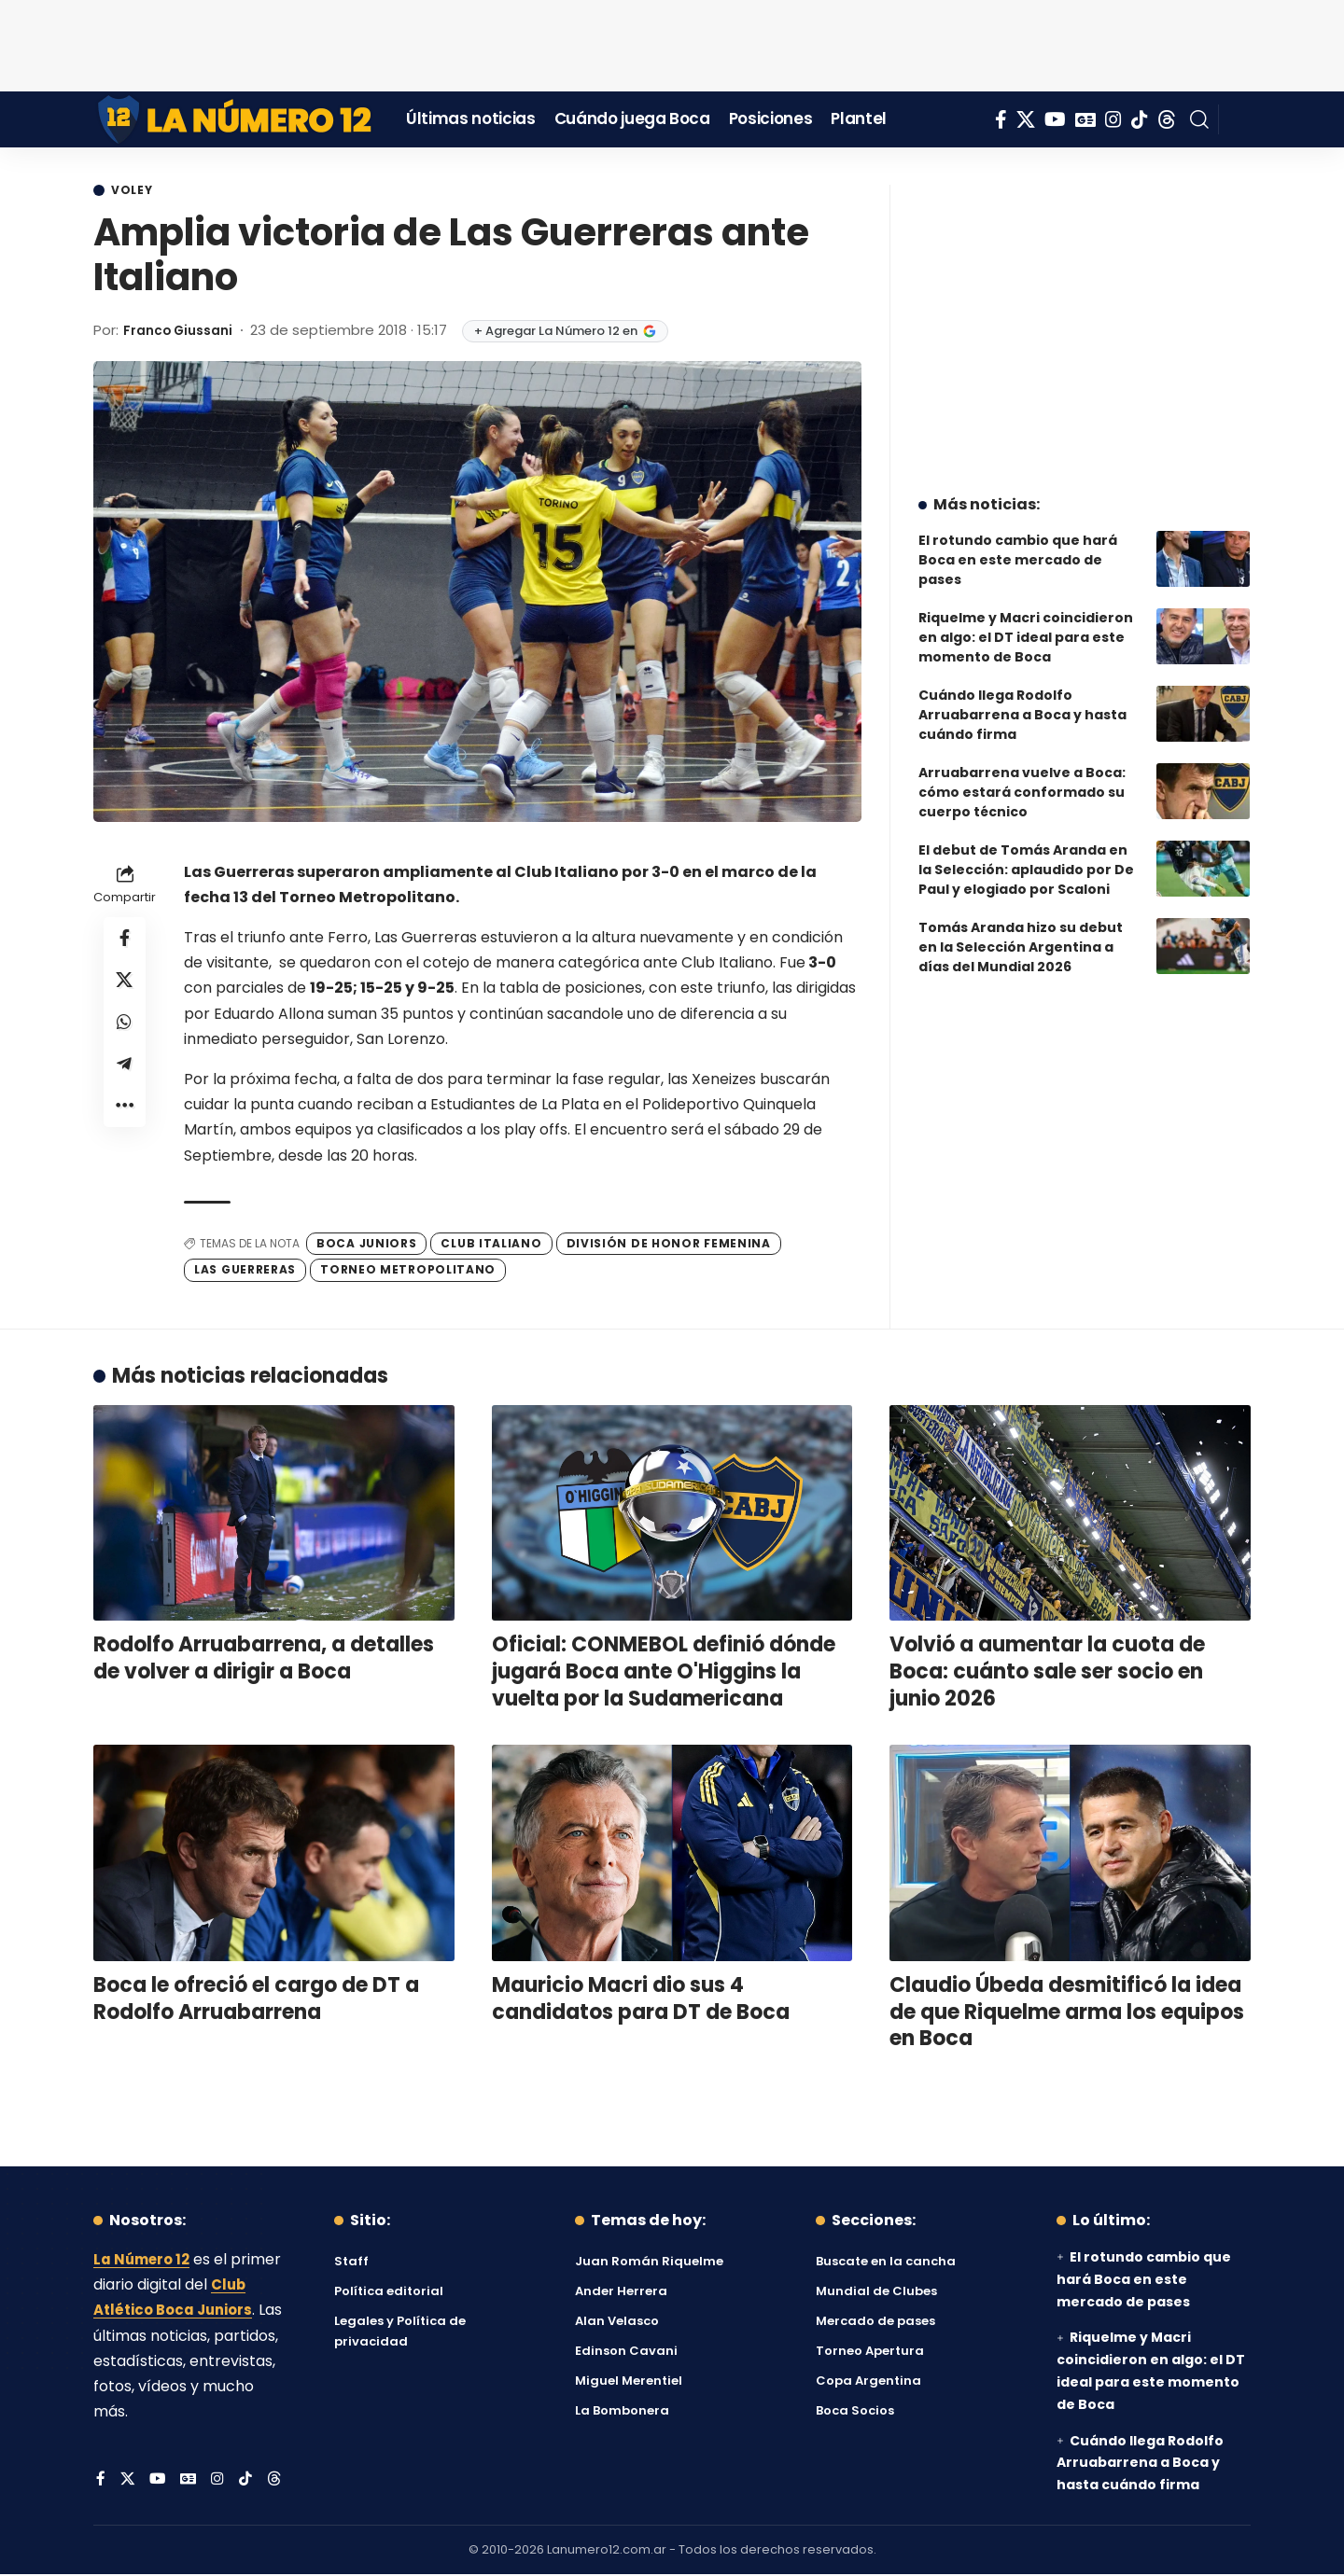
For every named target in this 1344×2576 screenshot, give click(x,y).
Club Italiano (491, 1244)
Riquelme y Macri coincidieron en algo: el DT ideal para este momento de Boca (1025, 623)
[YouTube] (1055, 119)
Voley (136, 191)
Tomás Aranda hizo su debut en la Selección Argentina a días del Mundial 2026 (1020, 933)
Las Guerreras (245, 1271)
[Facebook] (1001, 119)
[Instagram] (1113, 119)
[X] (1026, 119)
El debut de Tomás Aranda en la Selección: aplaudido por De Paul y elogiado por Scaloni (1026, 855)
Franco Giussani (183, 331)
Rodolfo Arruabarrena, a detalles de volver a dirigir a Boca (263, 1660)
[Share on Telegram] (125, 1075)
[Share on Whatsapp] (125, 1031)
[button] (1199, 119)
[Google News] (1085, 119)
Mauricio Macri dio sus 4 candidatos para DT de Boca (641, 2000)
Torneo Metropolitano (408, 1271)
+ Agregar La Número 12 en (576, 332)
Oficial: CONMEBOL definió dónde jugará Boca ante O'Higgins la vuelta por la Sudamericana (663, 1673)
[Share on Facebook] (125, 941)
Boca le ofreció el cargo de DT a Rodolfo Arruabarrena (256, 2000)
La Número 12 (144, 2261)
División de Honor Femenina (669, 1244)
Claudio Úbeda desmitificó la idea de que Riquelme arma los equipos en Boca (1066, 2013)
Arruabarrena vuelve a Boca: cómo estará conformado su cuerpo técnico (1022, 778)
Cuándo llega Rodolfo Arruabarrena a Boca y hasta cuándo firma (1022, 701)
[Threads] (1167, 119)
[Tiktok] (1140, 119)
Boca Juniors (366, 1244)
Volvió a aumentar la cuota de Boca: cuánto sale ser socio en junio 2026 (1047, 1673)
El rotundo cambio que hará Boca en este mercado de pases (1017, 546)
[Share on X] (125, 986)
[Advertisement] (672, 42)
